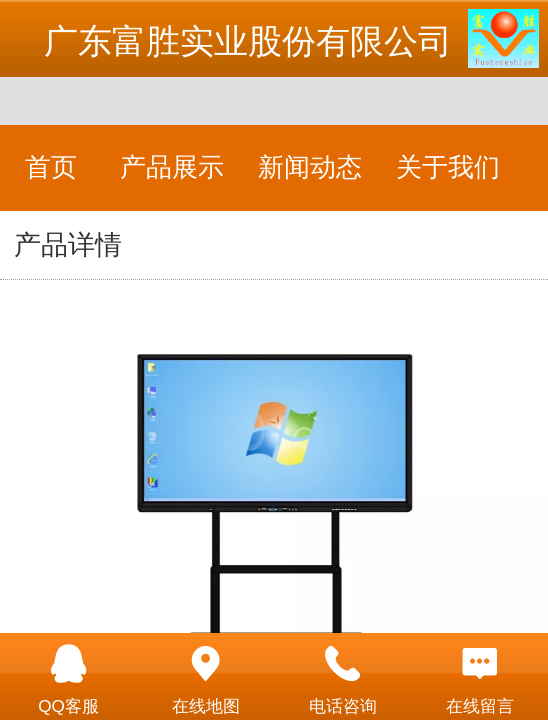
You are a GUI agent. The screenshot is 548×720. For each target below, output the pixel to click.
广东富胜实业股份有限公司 (248, 41)
